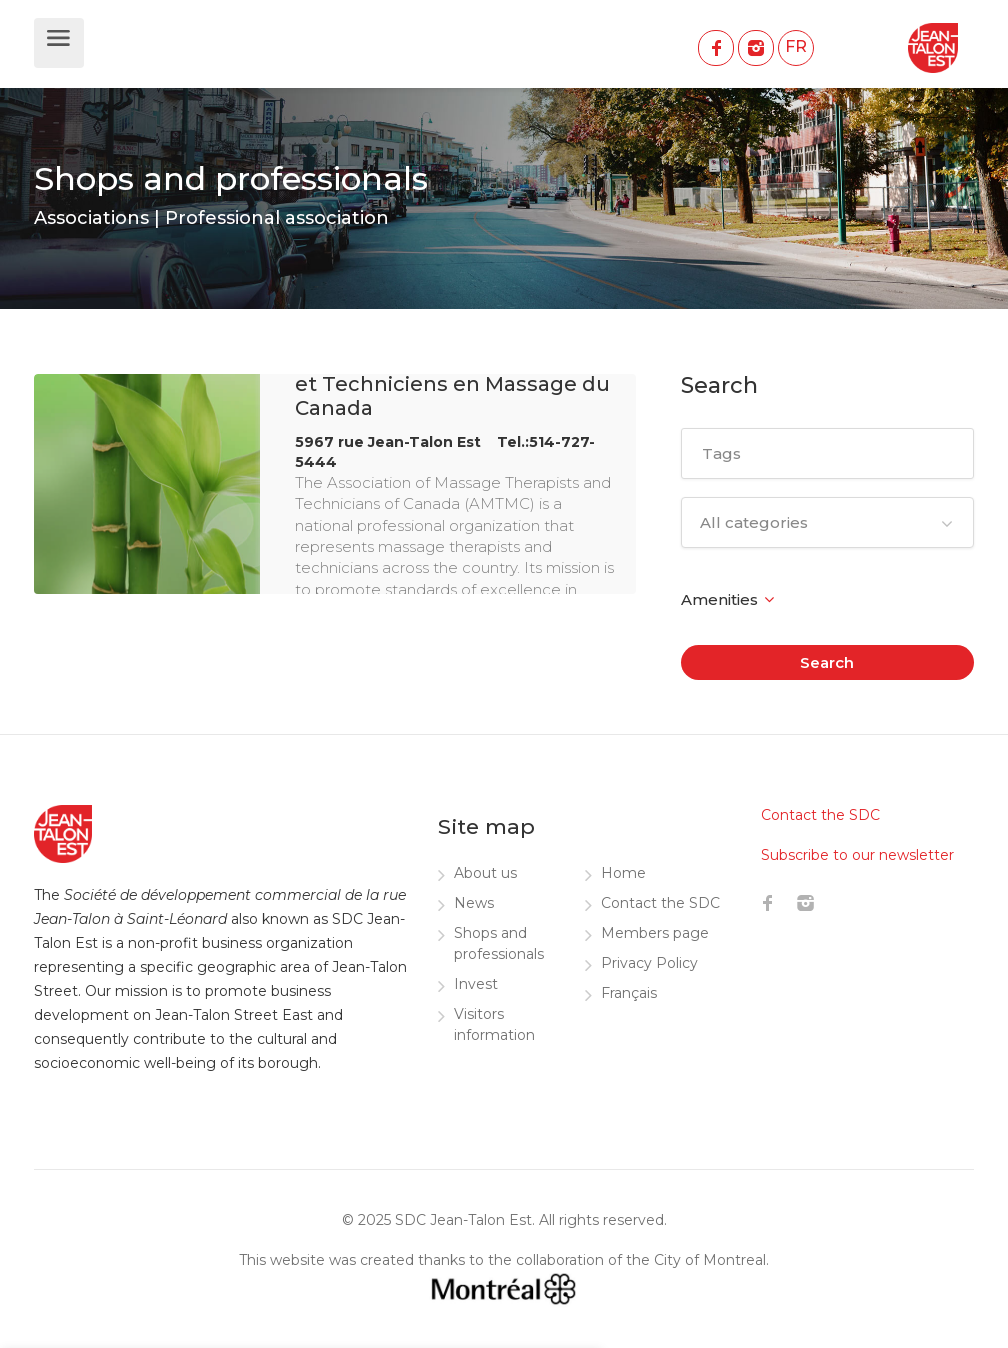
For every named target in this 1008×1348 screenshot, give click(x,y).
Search (827, 662)
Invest (476, 984)
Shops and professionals (499, 943)
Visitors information (494, 1024)
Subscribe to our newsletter (857, 855)
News (474, 903)
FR (796, 46)
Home (623, 873)
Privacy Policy (649, 963)
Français (629, 993)
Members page (655, 933)
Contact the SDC (660, 903)
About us (485, 873)
